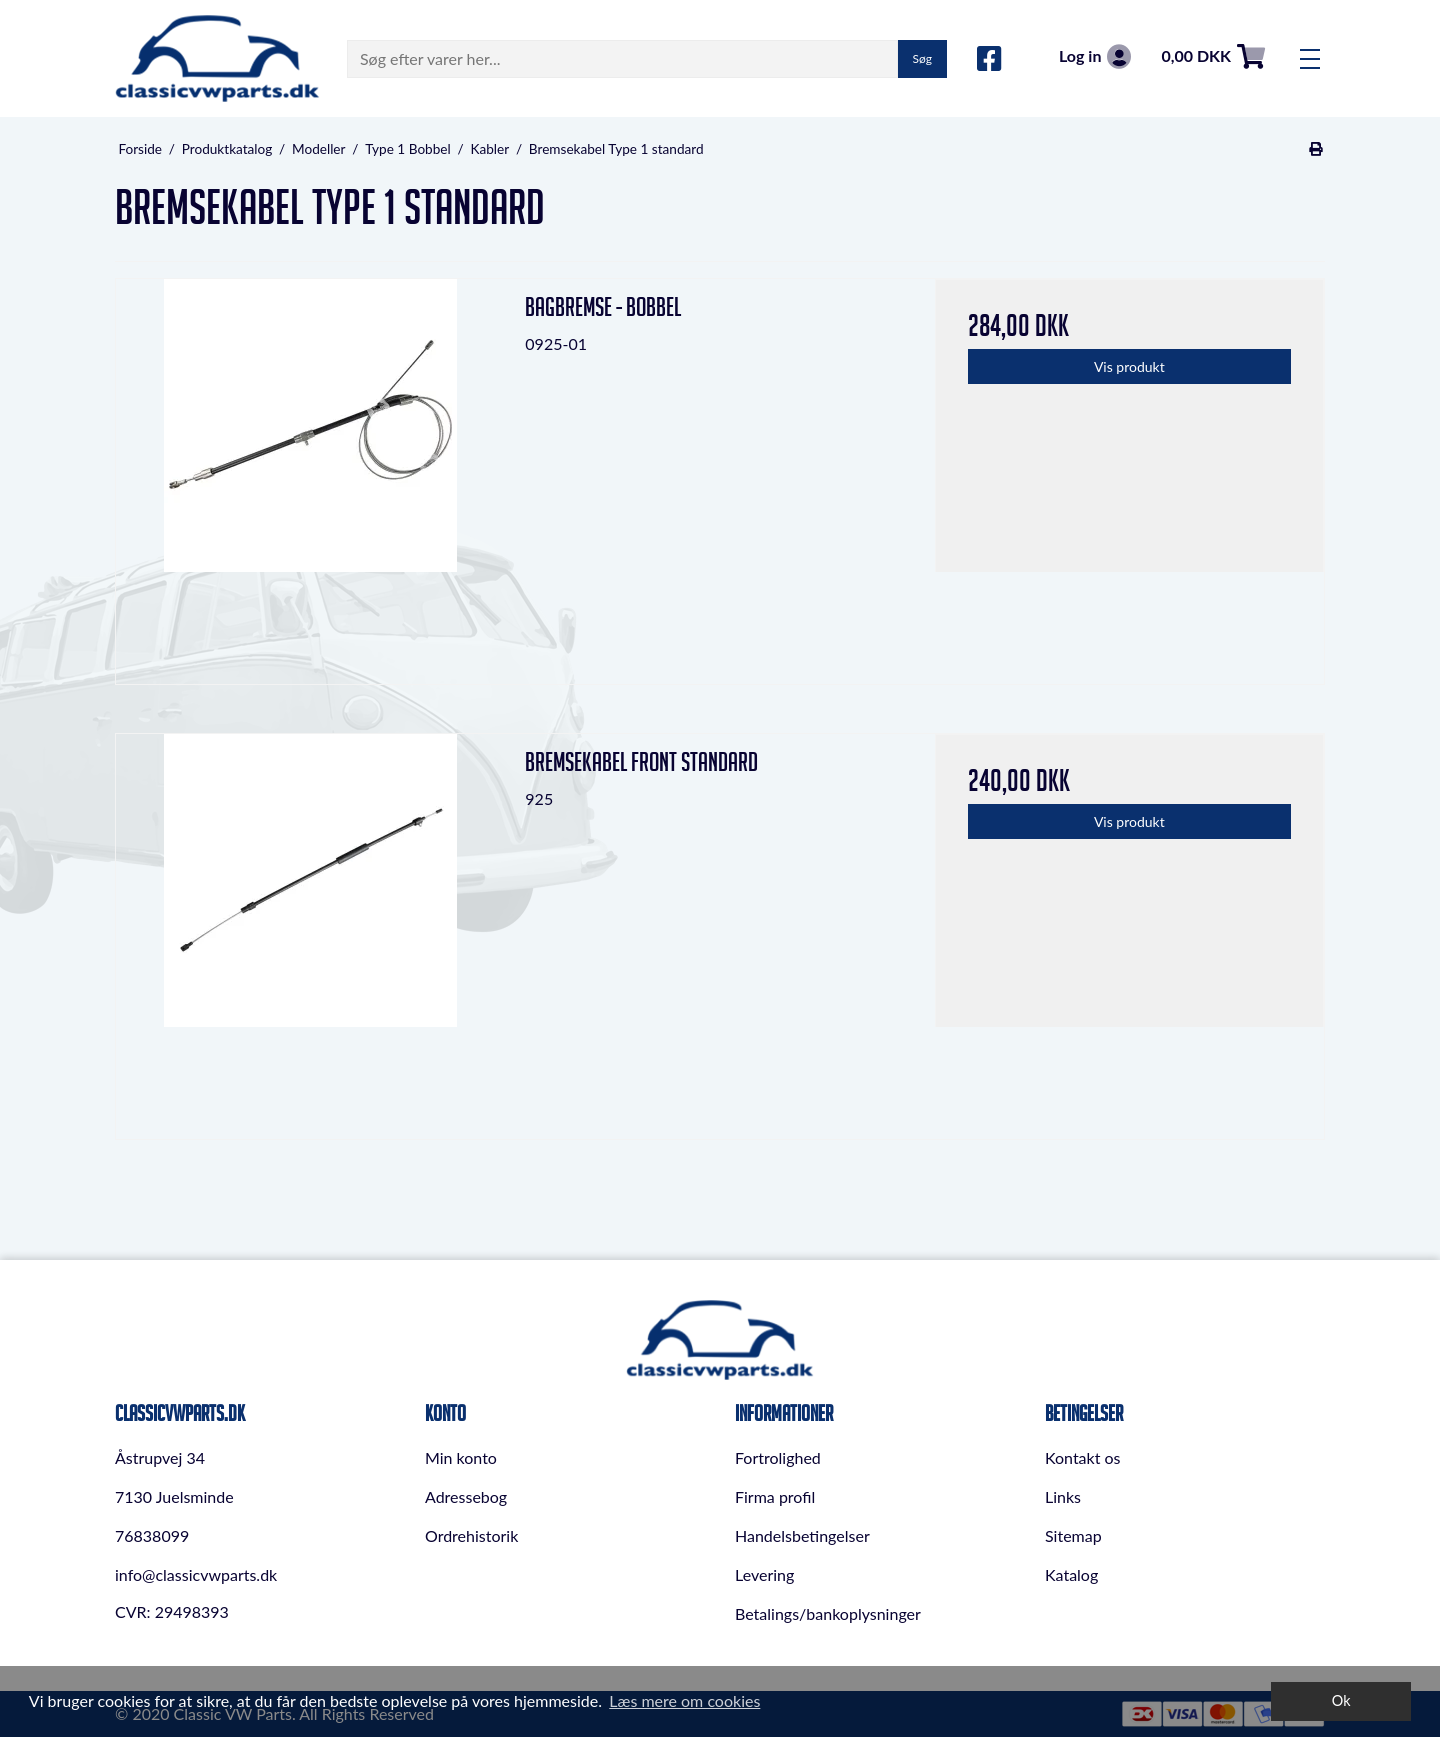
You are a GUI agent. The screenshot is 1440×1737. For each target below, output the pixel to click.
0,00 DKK (1213, 56)
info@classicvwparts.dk (196, 1574)
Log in (1095, 56)
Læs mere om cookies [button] (684, 1700)
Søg (922, 58)
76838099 (152, 1535)
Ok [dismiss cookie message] (1341, 1700)
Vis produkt (1129, 366)
